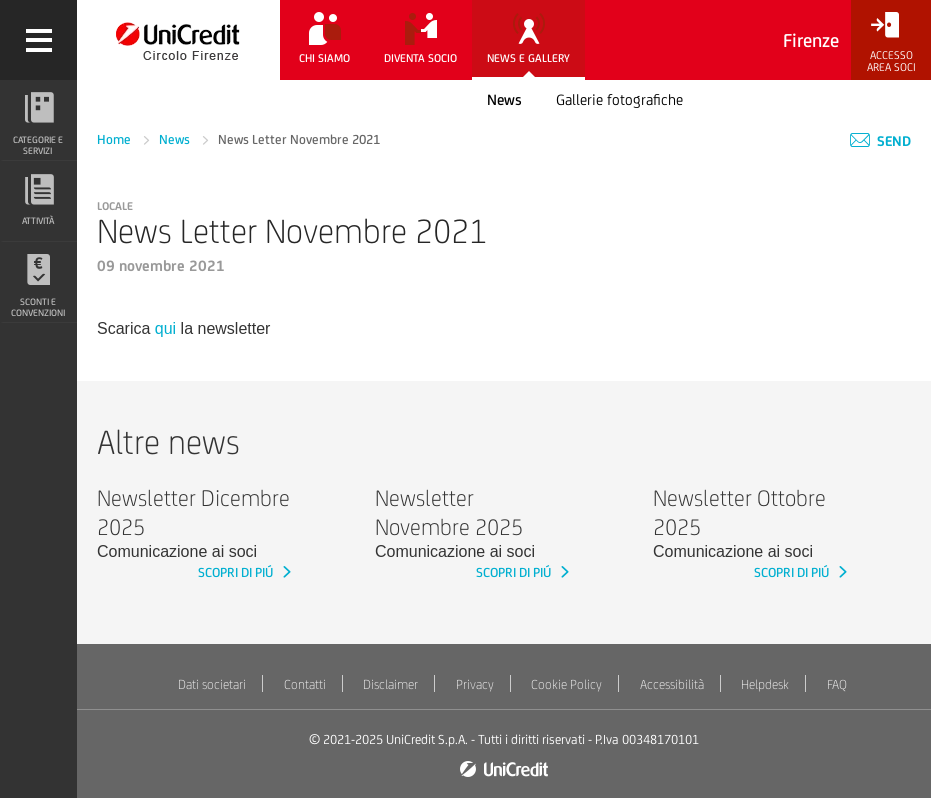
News (504, 99)
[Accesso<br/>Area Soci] (891, 42)
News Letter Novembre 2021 (299, 139)
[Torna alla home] (178, 40)
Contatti (305, 684)
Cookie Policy (566, 684)
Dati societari (212, 684)
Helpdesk (765, 684)
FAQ (837, 684)
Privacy (475, 684)
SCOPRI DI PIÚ (237, 572)
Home (115, 139)
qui (165, 328)
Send (880, 141)
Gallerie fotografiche (619, 99)
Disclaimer (390, 684)
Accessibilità (672, 684)
